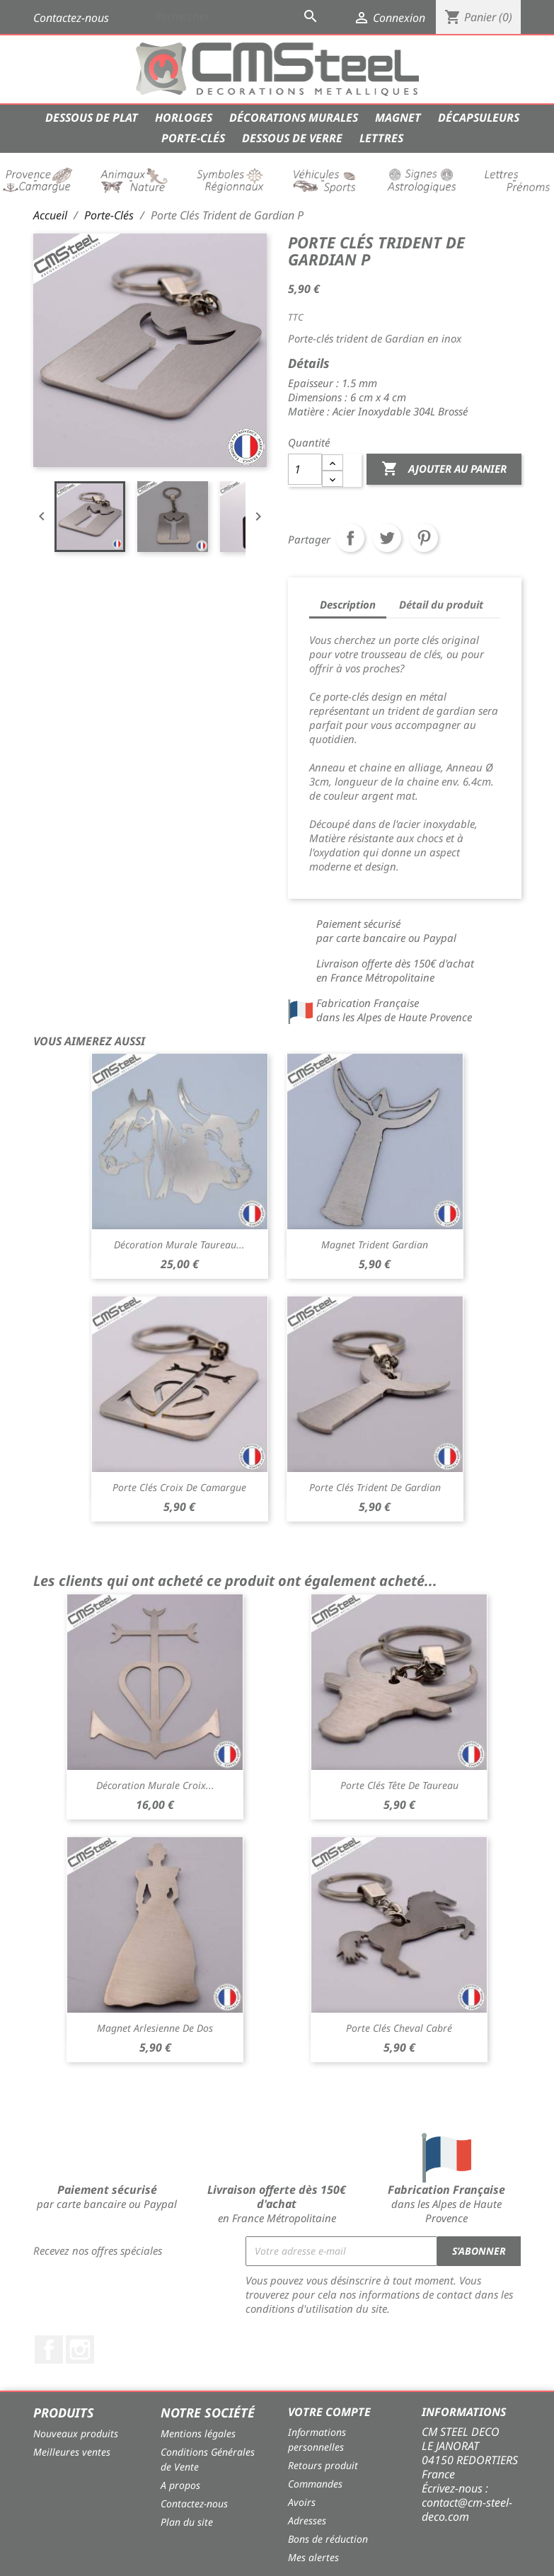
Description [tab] (348, 604)
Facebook (49, 2349)
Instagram (80, 2349)
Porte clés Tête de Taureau (399, 1785)
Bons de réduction (328, 2539)
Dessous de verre (292, 138)
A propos (180, 2485)
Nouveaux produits (75, 2433)
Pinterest (424, 538)
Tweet (387, 538)
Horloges (183, 117)
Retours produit (323, 2465)
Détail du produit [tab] (441, 604)
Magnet (398, 117)
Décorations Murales (293, 117)
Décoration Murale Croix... (155, 1785)
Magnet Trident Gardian (374, 1244)
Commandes (315, 2483)
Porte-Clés (193, 138)
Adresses (307, 2520)
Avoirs (302, 2502)
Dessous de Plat (91, 117)
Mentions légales (198, 2433)
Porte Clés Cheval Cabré (399, 2028)
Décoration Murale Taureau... (179, 1244)
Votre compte (329, 2412)
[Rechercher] (238, 16)
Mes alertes (313, 2557)
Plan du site (187, 2522)
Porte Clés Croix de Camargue (179, 1487)
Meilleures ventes (71, 2452)
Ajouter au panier (444, 469)
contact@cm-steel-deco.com (467, 2509)
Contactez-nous (71, 17)
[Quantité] (305, 469)
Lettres (381, 138)
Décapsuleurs (478, 117)
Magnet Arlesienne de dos (155, 2028)
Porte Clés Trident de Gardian (375, 1487)
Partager (350, 538)
